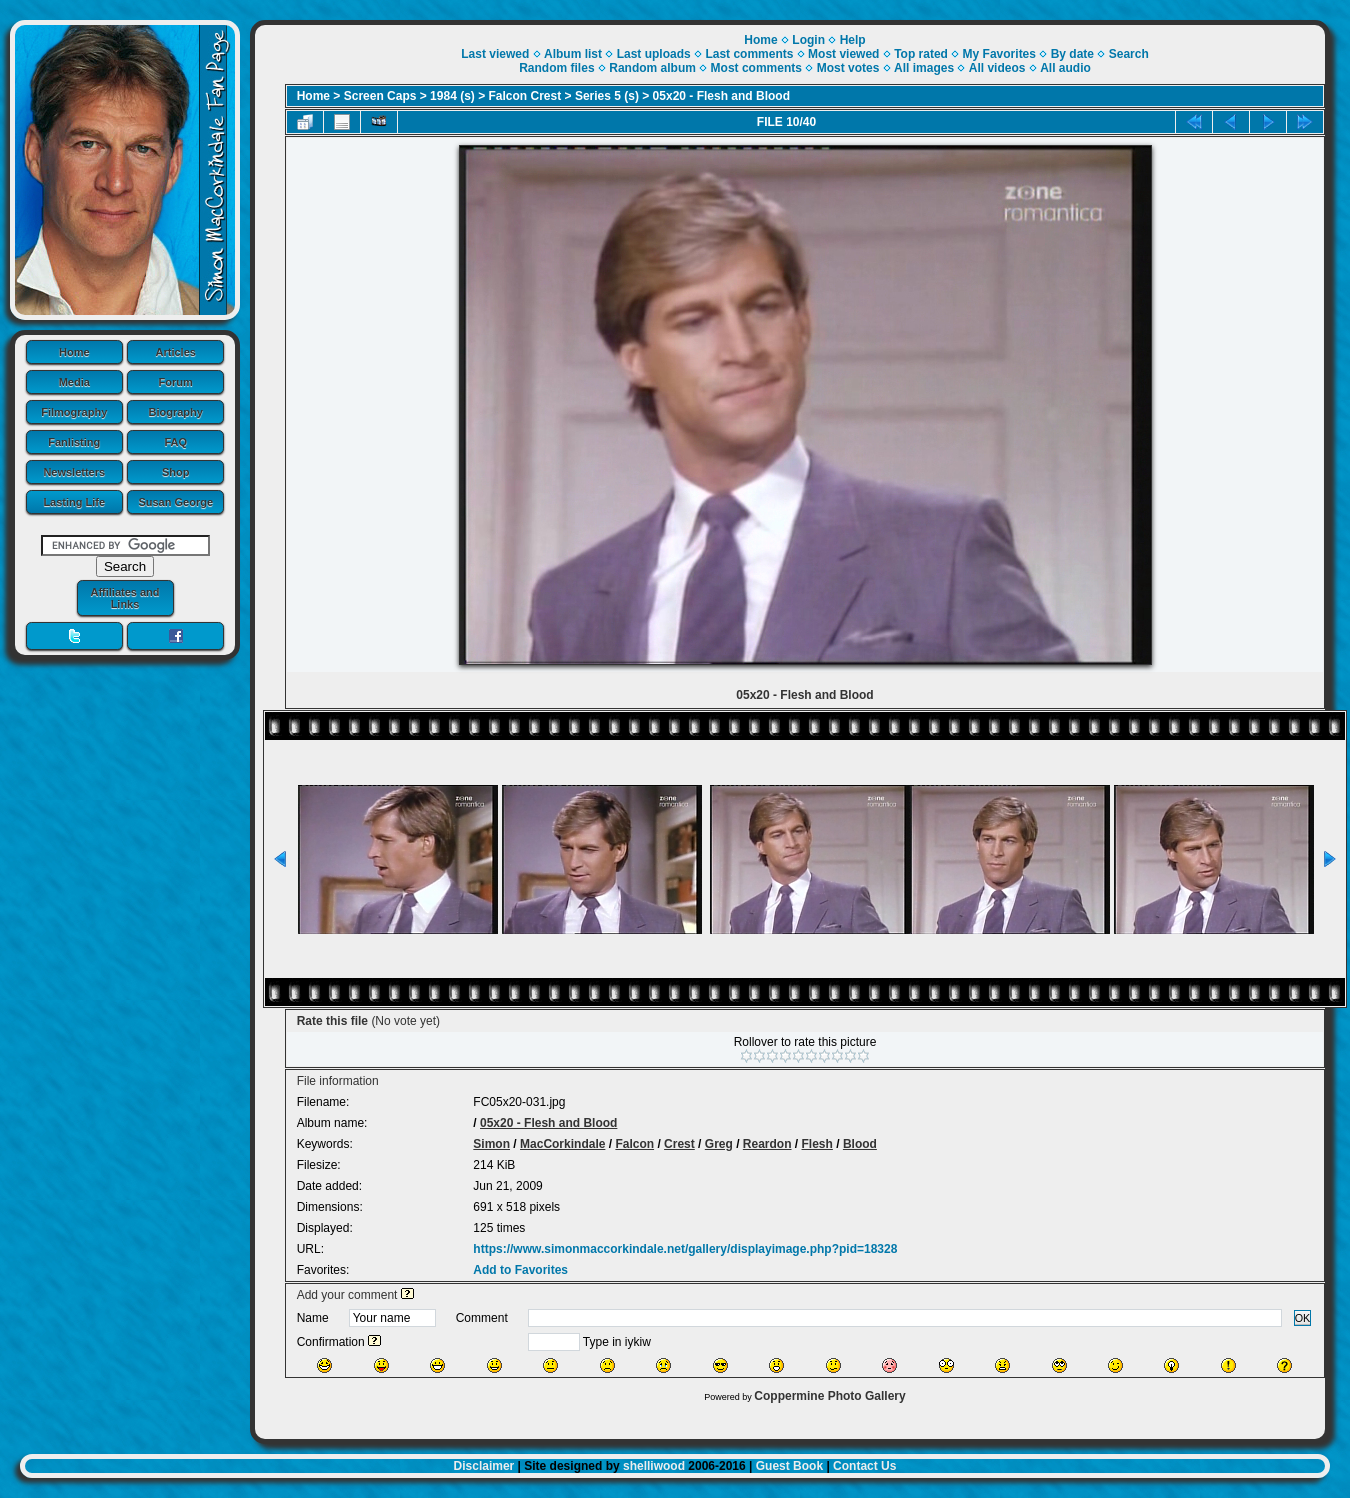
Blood (860, 1144)
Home (74, 352)
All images (924, 68)
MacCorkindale (562, 1144)
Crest (679, 1144)
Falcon (634, 1144)
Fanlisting (74, 442)
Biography (176, 412)
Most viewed (843, 54)
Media (74, 382)
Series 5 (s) (607, 96)
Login (808, 40)
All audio (1065, 68)
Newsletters (74, 472)
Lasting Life (74, 502)
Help (853, 40)
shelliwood (654, 1466)
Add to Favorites (520, 1270)
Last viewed (495, 54)
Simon (491, 1144)
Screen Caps (380, 96)
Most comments (756, 68)
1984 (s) (452, 96)
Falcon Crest (525, 96)
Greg (719, 1144)
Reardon (767, 1144)
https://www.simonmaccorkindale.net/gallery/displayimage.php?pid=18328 (685, 1249)
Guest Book (789, 1466)
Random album (652, 68)
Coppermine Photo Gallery (829, 1396)
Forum (176, 382)
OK (1303, 1318)
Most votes (848, 68)
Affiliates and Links (124, 598)
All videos (997, 68)
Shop (176, 472)
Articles (176, 352)
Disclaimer (484, 1466)
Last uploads (654, 54)
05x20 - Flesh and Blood (721, 96)
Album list (573, 54)
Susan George (175, 502)
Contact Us (864, 1466)
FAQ (175, 442)
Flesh (817, 1144)
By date (1072, 54)
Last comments (749, 54)
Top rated (921, 54)
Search (1129, 54)
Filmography (74, 412)
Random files (556, 68)
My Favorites (999, 54)
